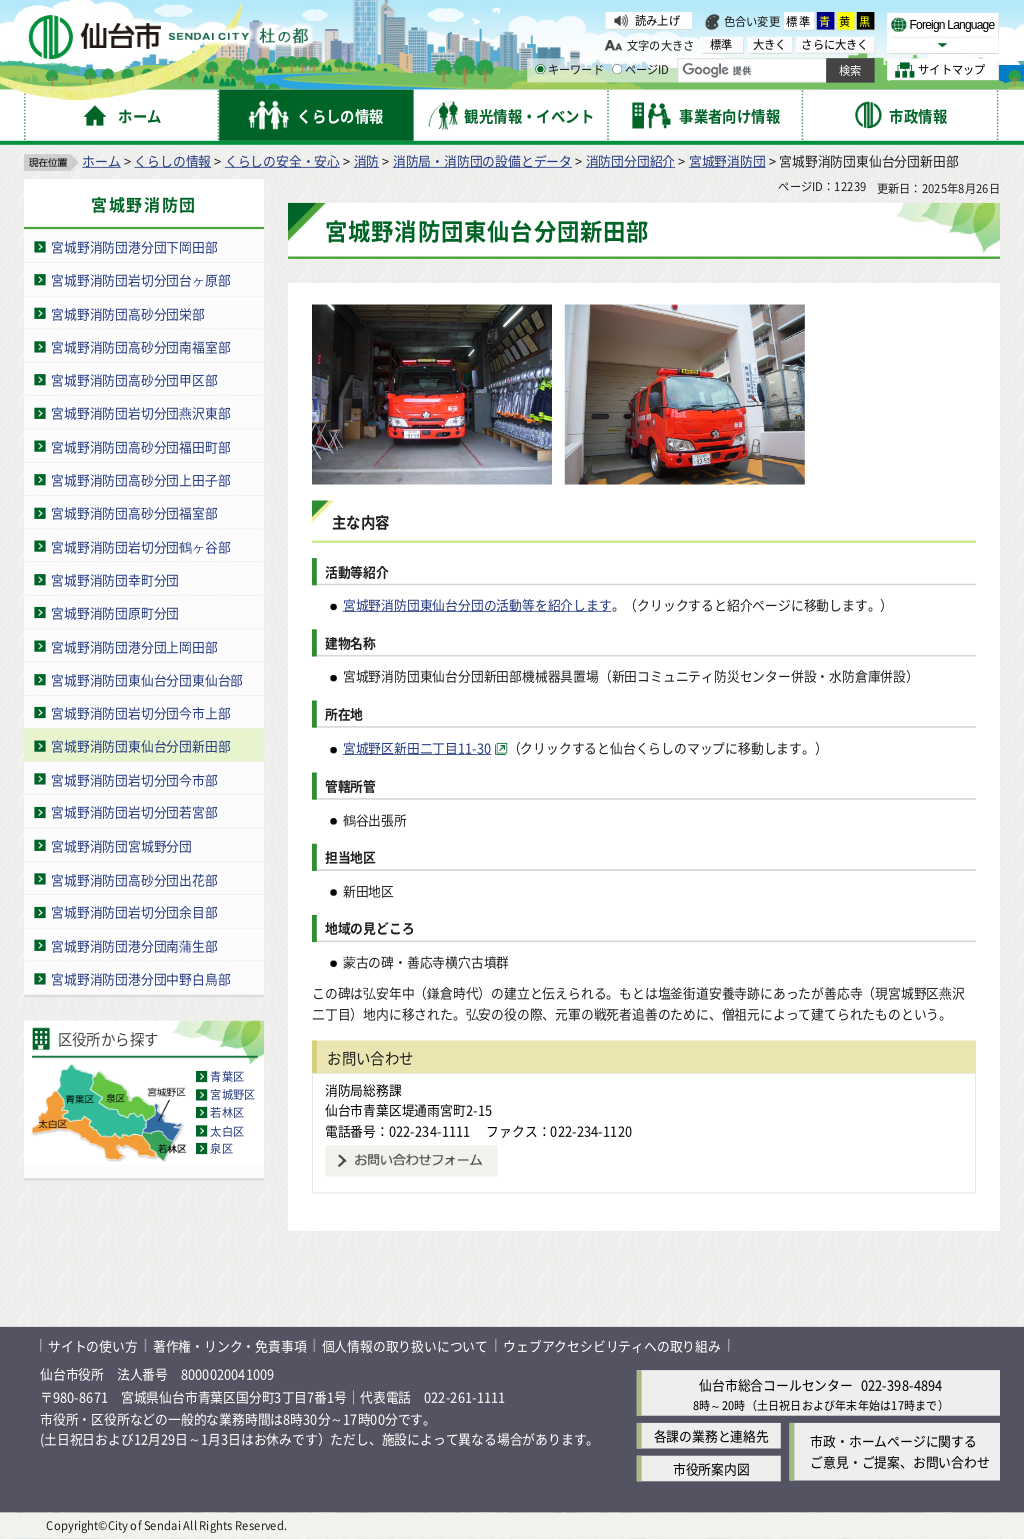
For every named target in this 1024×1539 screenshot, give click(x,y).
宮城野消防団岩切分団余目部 (134, 912)
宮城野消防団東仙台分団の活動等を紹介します (477, 604)
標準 (799, 21)
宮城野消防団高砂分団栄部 (128, 313)
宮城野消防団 (727, 160)
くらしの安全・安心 (282, 160)
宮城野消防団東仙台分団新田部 (140, 745)
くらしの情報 (172, 160)
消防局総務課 (363, 1089)
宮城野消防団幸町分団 (115, 579)
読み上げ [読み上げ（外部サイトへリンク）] (657, 20)
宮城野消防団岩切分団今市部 (134, 779)
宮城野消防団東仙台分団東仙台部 (147, 679)
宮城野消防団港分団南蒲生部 (134, 945)
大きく (770, 44)
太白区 (227, 1131)
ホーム (101, 160)
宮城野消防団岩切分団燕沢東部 (140, 413)
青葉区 (227, 1077)
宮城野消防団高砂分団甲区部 (134, 379)
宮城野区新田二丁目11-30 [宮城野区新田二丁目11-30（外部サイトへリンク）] (417, 748)
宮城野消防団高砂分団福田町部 (140, 446)
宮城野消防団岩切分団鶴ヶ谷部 (140, 546)
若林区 (227, 1113)
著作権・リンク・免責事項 (230, 1345)
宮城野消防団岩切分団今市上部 (140, 712)
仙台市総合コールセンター (776, 1384)
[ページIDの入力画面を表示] (617, 69)
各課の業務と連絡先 (711, 1436)
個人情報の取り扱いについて (405, 1345)
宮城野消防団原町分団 (115, 612)
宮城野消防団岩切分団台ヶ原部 (140, 279)
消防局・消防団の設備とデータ (482, 160)
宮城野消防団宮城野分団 (121, 845)
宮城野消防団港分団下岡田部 (134, 246)
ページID (641, 70)
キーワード (569, 70)
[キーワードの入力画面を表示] (540, 69)
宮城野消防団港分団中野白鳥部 (140, 978)
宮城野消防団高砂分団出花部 (134, 878)
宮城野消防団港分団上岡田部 (134, 645)
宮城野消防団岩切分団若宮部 (134, 812)
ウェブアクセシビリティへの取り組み (612, 1345)
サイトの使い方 (93, 1345)
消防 (367, 160)
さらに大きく (834, 44)
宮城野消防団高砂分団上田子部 (140, 479)
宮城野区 (232, 1095)
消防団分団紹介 (631, 160)
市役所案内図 (711, 1469)
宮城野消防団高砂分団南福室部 (140, 346)
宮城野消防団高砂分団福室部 (134, 512)
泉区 (221, 1149)
